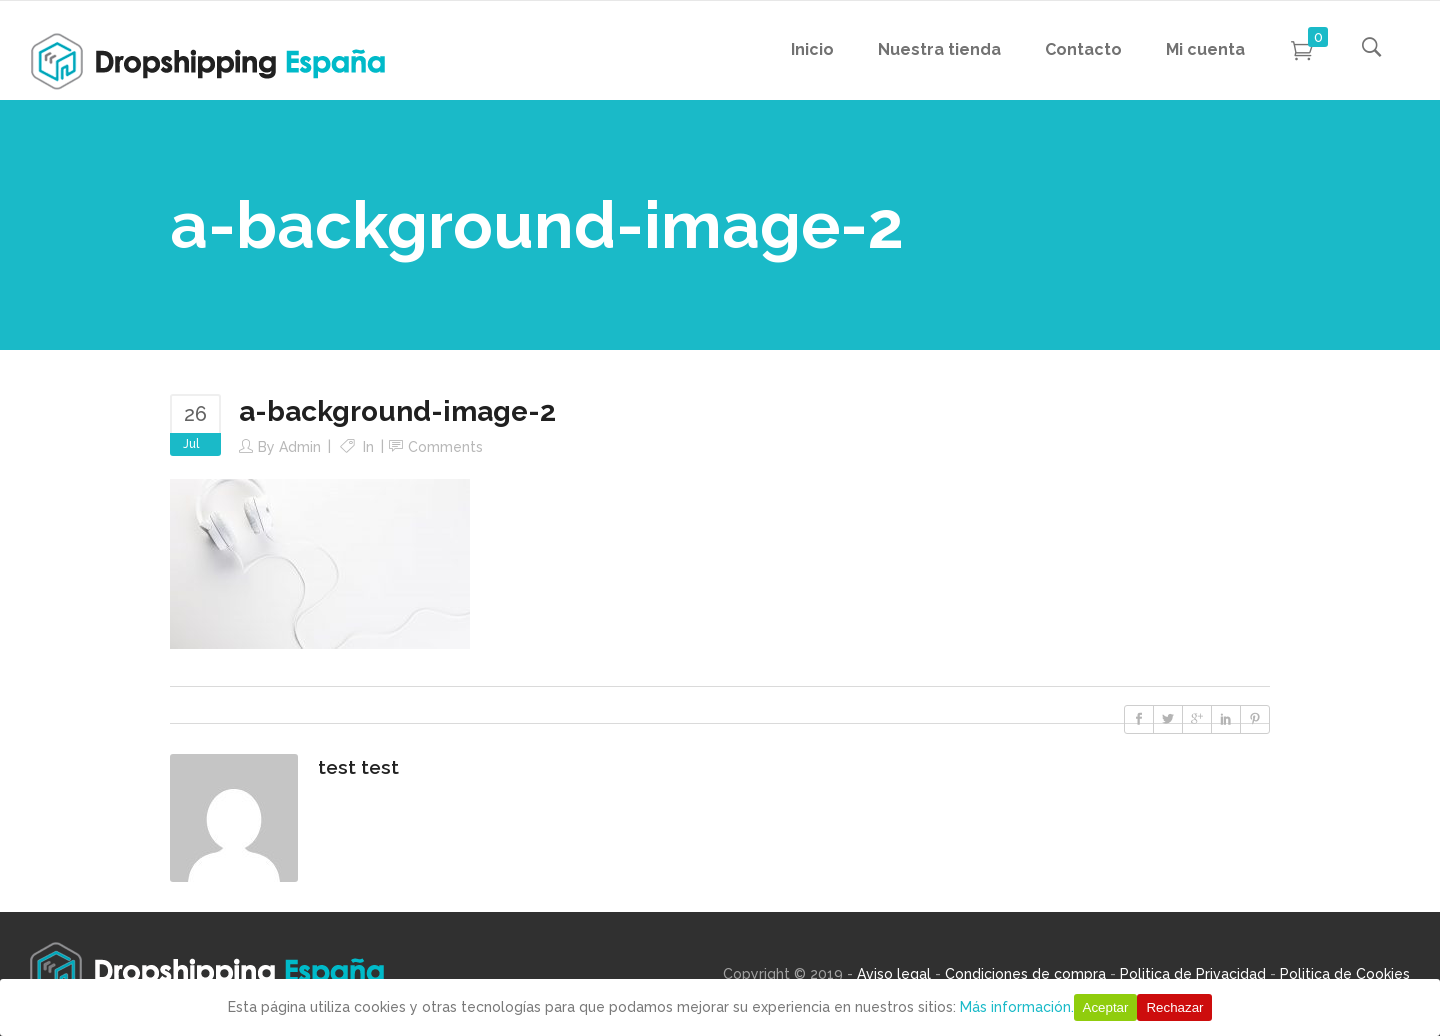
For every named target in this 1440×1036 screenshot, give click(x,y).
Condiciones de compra (1025, 974)
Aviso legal (894, 974)
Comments (445, 447)
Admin (300, 447)
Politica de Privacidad (1193, 974)
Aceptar (1106, 1007)
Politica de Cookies (1345, 974)
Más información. (1017, 1007)
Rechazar (1174, 1007)
